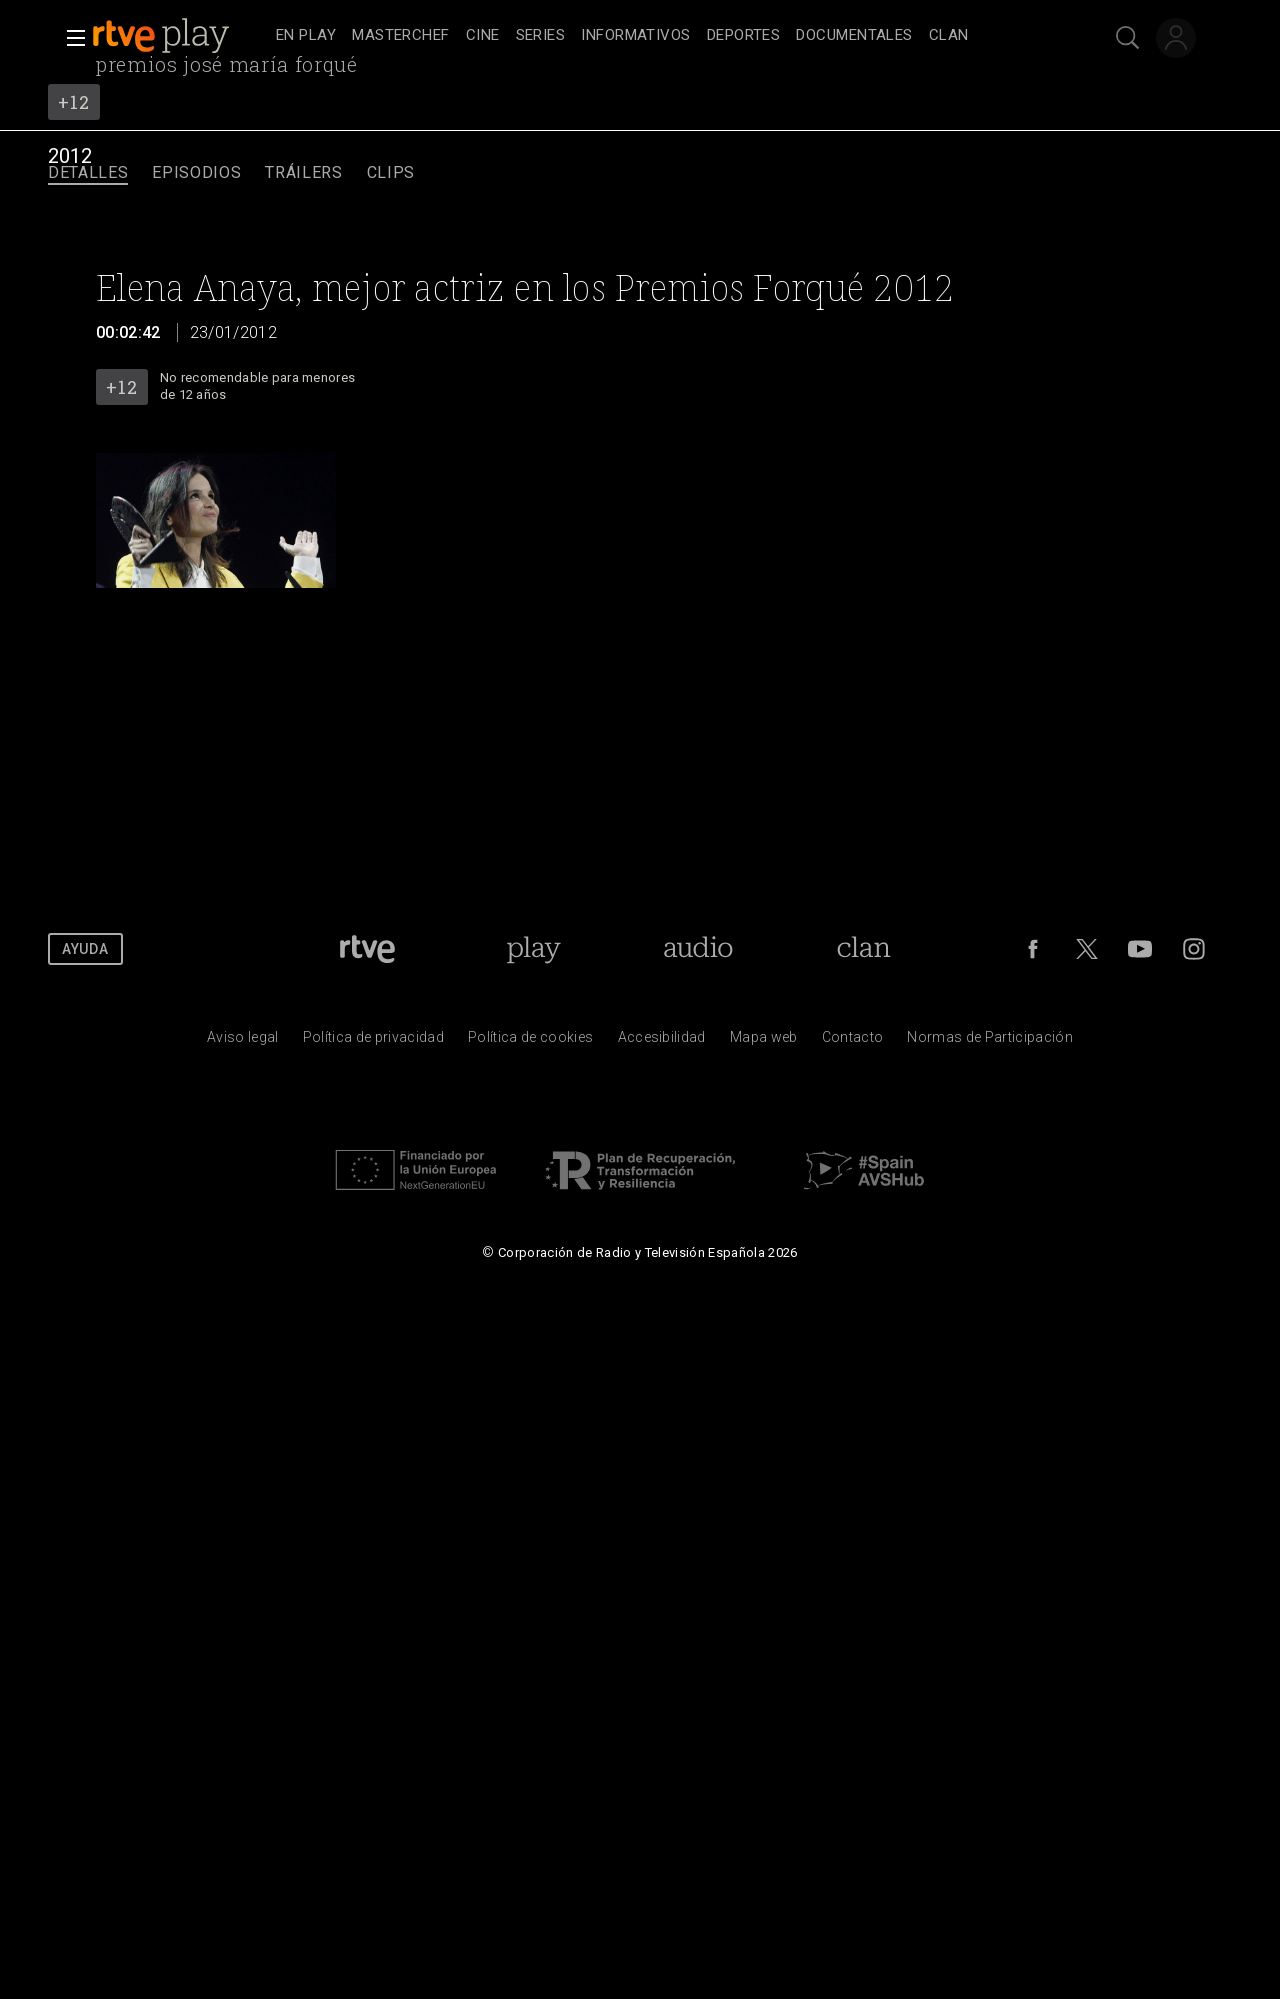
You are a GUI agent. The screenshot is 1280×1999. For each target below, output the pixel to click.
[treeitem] (306, 36)
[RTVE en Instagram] (1194, 949)
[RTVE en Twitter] (1087, 949)
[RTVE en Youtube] (1140, 949)
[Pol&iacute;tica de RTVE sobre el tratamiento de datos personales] (373, 1042)
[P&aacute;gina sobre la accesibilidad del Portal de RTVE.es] (662, 1042)
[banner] (180, 36)
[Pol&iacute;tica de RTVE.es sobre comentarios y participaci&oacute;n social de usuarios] (990, 1042)
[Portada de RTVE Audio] (698, 949)
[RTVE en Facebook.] (1033, 949)
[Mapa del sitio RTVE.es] (764, 1042)
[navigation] (662, 36)
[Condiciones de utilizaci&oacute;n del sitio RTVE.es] (243, 1042)
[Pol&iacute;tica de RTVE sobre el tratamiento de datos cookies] (530, 1042)
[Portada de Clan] (864, 949)
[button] (70, 38)
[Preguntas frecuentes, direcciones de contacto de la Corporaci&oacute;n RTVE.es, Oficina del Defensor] (853, 1042)
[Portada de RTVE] (367, 949)
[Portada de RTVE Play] (533, 949)
